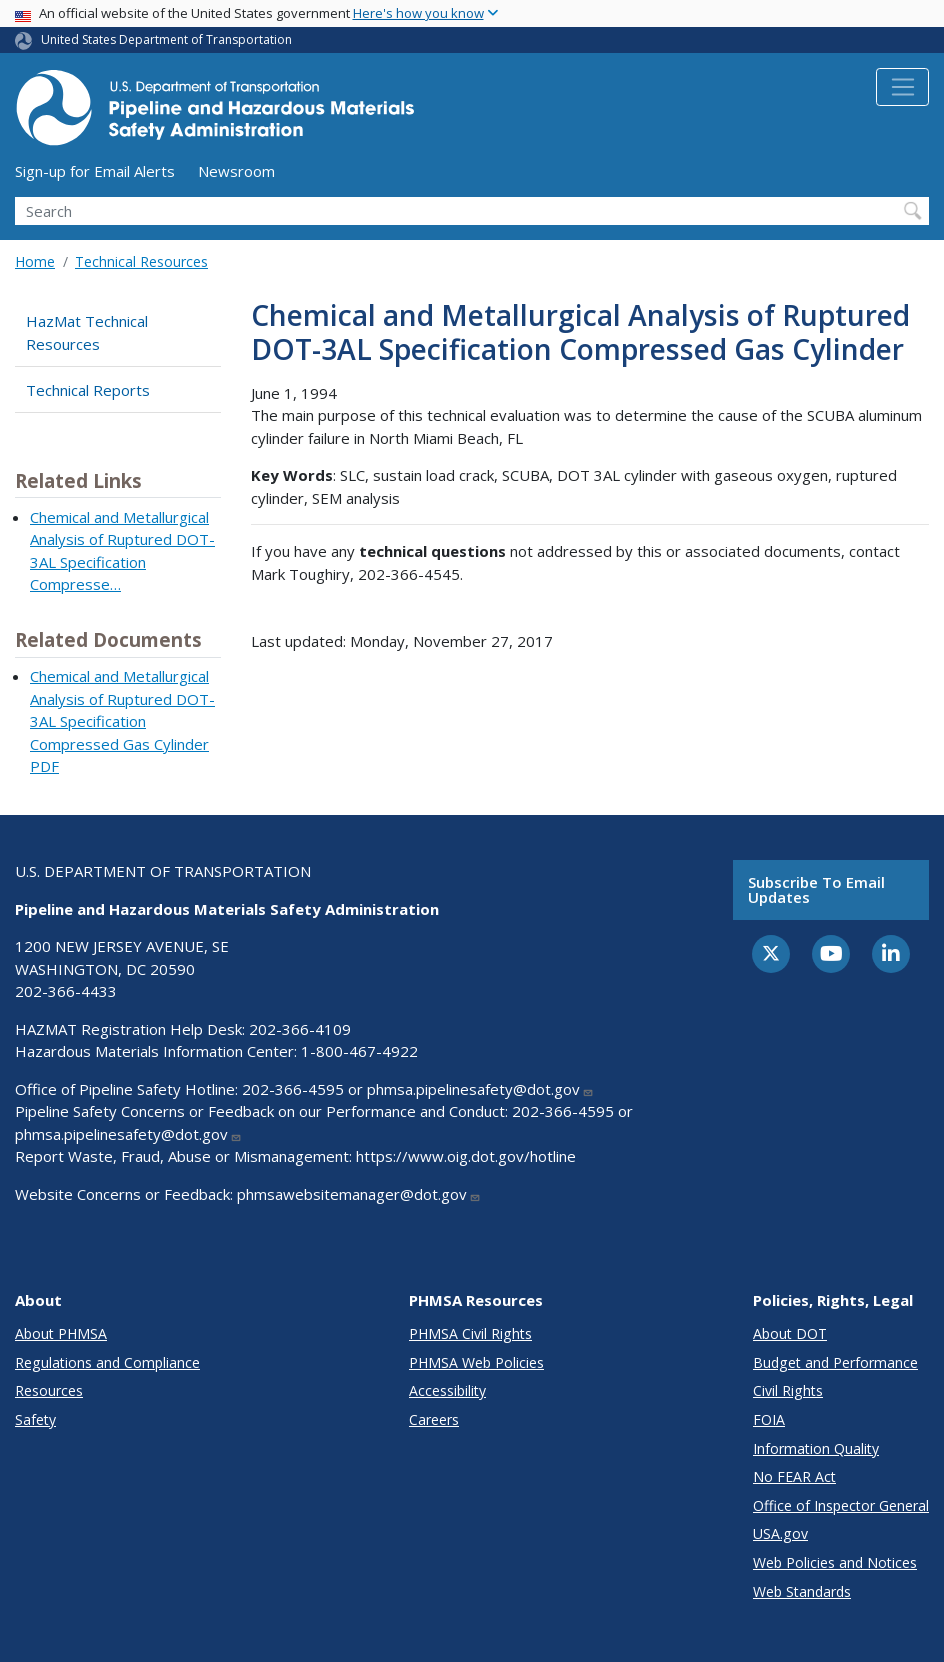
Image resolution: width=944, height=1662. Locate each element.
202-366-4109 (300, 1029)
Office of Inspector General (841, 1505)
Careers (434, 1419)
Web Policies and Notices (835, 1562)
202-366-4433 (66, 991)
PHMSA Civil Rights (470, 1333)
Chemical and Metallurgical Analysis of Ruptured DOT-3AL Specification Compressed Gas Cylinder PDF (122, 721)
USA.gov (780, 1533)
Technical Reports (88, 390)
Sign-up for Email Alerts (95, 171)
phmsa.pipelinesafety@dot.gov (480, 1089)
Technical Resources (141, 261)
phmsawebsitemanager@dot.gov (359, 1194)
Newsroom (236, 171)
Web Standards (802, 1591)
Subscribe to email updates (816, 889)
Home (35, 261)
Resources (49, 1390)
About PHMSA (61, 1333)
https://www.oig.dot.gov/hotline (466, 1156)
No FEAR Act (794, 1476)
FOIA (769, 1419)
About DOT (790, 1333)
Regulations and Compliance (107, 1362)
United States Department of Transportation (166, 39)
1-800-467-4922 (359, 1051)
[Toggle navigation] (902, 87)
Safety (35, 1419)
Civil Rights (788, 1390)
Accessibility (447, 1390)
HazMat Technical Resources (87, 332)
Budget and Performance (835, 1362)
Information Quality (816, 1448)
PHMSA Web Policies (476, 1362)
